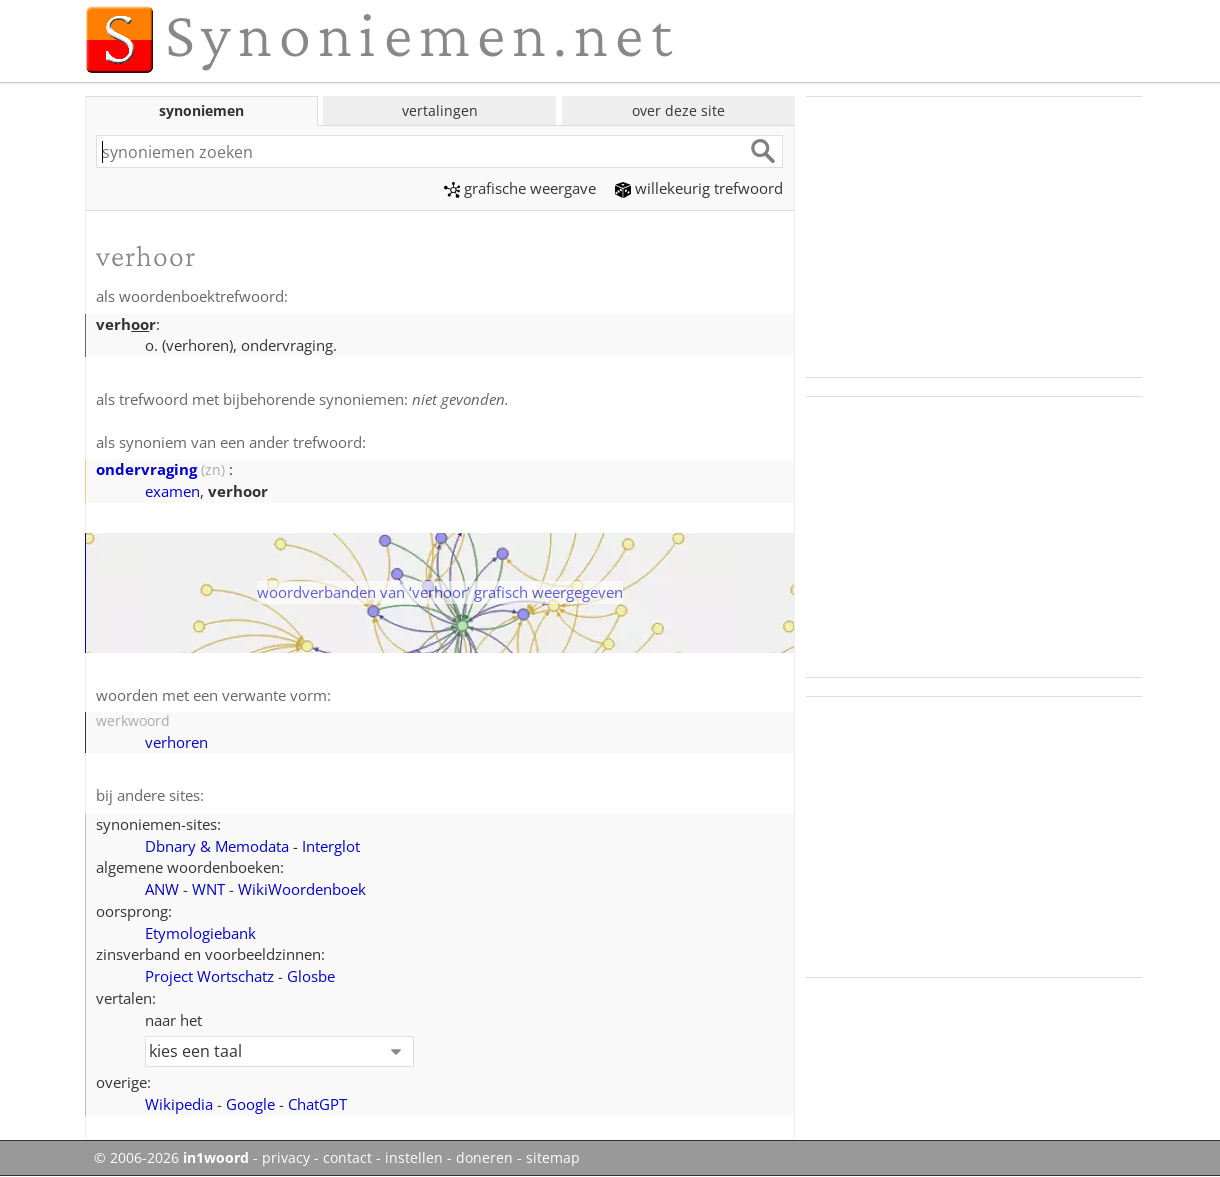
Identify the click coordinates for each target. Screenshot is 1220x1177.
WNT (208, 889)
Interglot (331, 846)
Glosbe (311, 976)
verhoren (176, 742)
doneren (484, 1158)
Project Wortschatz (209, 976)
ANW (162, 889)
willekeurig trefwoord (699, 188)
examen (172, 491)
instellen (414, 1158)
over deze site (678, 110)
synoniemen (201, 110)
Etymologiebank (200, 933)
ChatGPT (317, 1104)
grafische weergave (520, 188)
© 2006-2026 (171, 1158)
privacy (286, 1158)
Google (250, 1104)
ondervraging (146, 469)
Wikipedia (179, 1104)
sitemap (553, 1158)
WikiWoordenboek (302, 889)
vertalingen (440, 110)
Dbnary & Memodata (217, 846)
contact (347, 1158)
